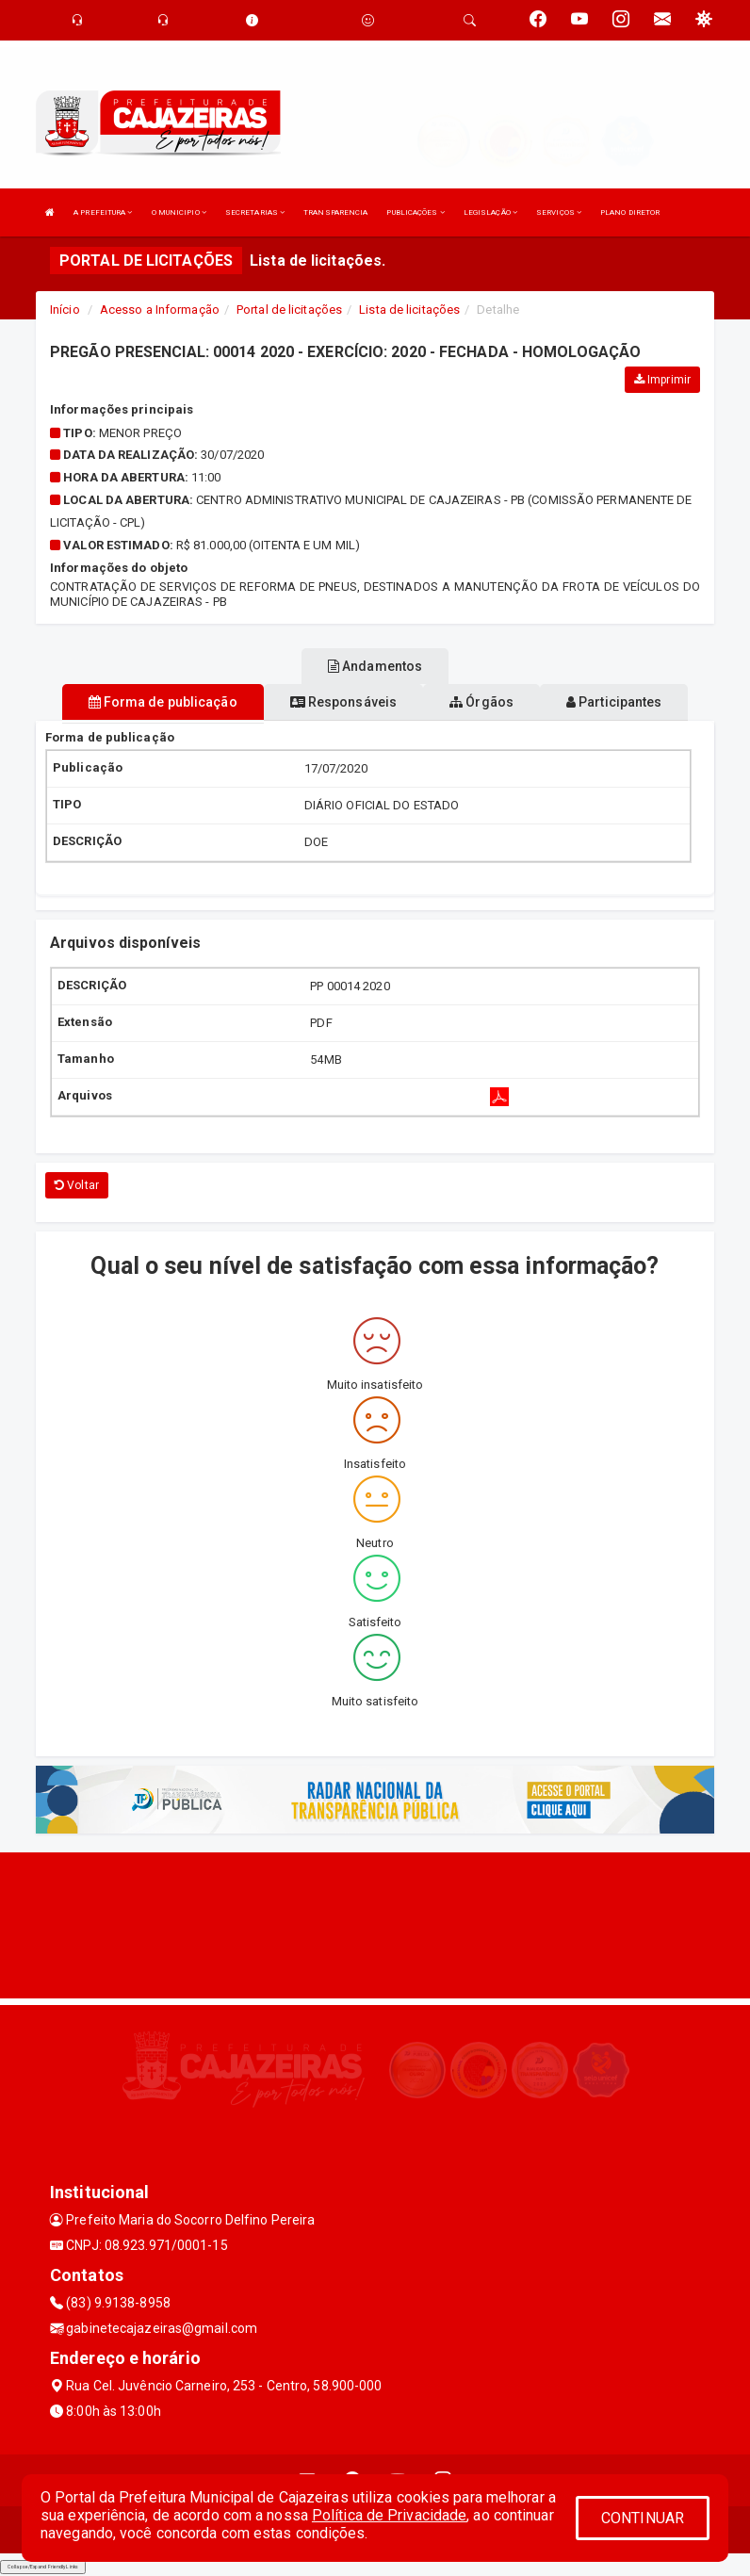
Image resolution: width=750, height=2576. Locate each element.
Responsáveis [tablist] (343, 701)
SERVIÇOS (558, 212)
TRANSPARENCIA (335, 212)
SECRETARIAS (255, 212)
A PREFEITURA (102, 212)
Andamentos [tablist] (375, 666)
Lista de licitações (409, 309)
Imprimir (662, 379)
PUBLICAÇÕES (415, 212)
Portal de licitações (289, 309)
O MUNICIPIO (179, 212)
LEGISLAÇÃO (490, 212)
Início (65, 309)
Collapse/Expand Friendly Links (43, 2566)
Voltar (77, 1185)
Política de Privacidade (389, 2515)
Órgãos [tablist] (481, 701)
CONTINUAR (642, 2518)
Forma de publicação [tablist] (163, 701)
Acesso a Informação (160, 309)
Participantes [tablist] (614, 701)
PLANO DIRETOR (630, 212)
